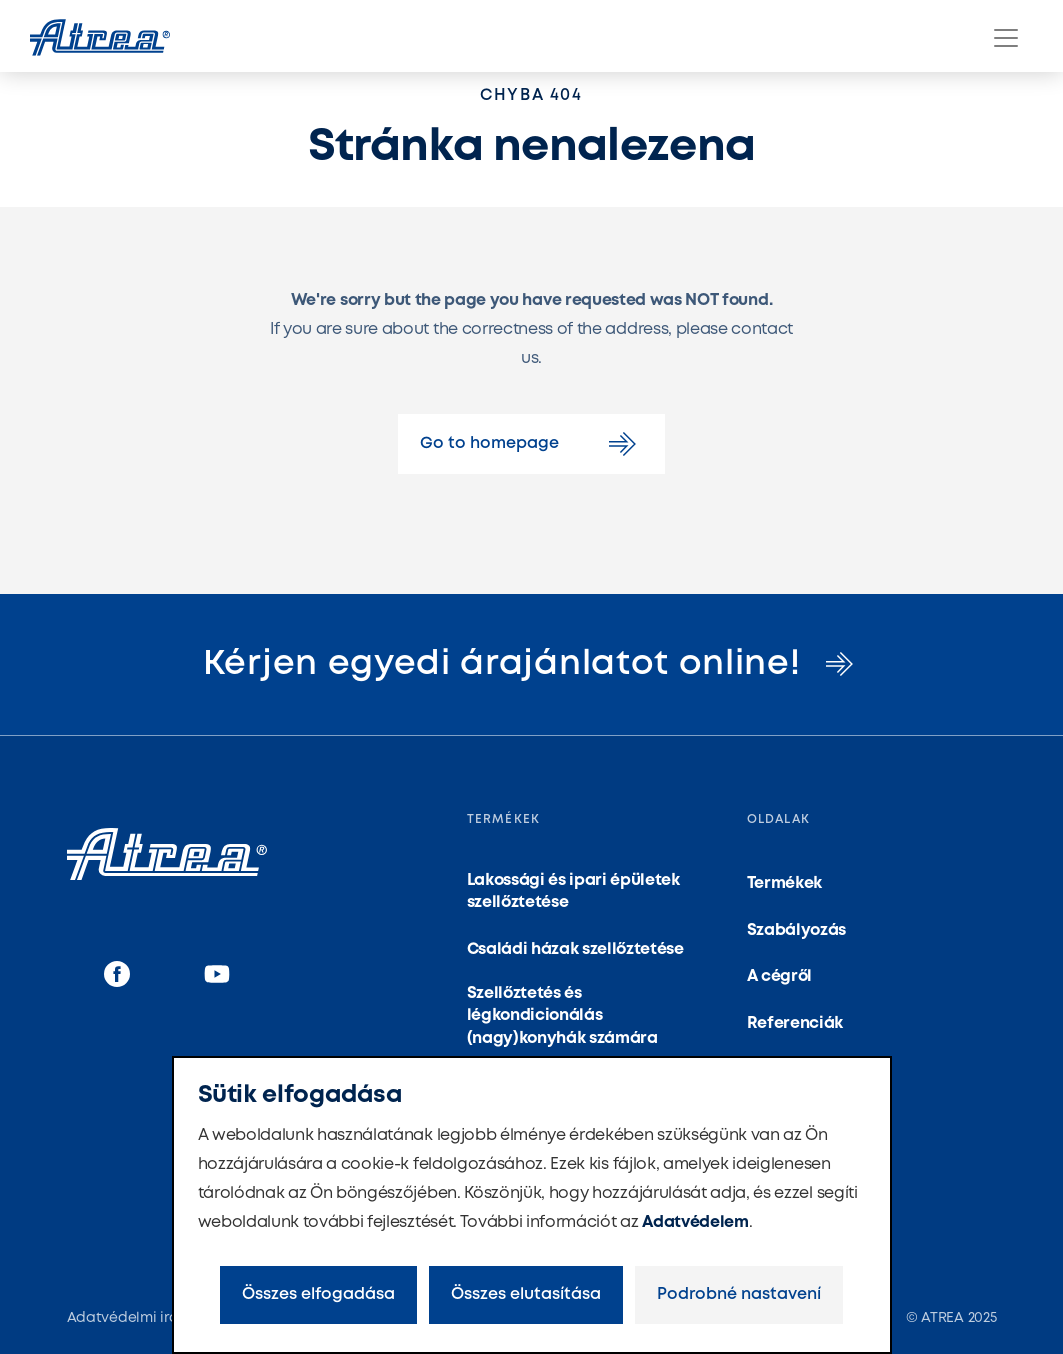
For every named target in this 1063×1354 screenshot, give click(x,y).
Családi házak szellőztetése (575, 949)
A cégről (779, 976)
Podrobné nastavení (739, 1294)
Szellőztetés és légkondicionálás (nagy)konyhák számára (562, 1016)
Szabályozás (796, 930)
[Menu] (1006, 38)
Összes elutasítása (526, 1294)
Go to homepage (531, 444)
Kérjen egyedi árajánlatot (531, 664)
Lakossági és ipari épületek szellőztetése (573, 891)
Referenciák (795, 1023)
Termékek (784, 883)
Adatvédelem (695, 1222)
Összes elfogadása (318, 1294)
